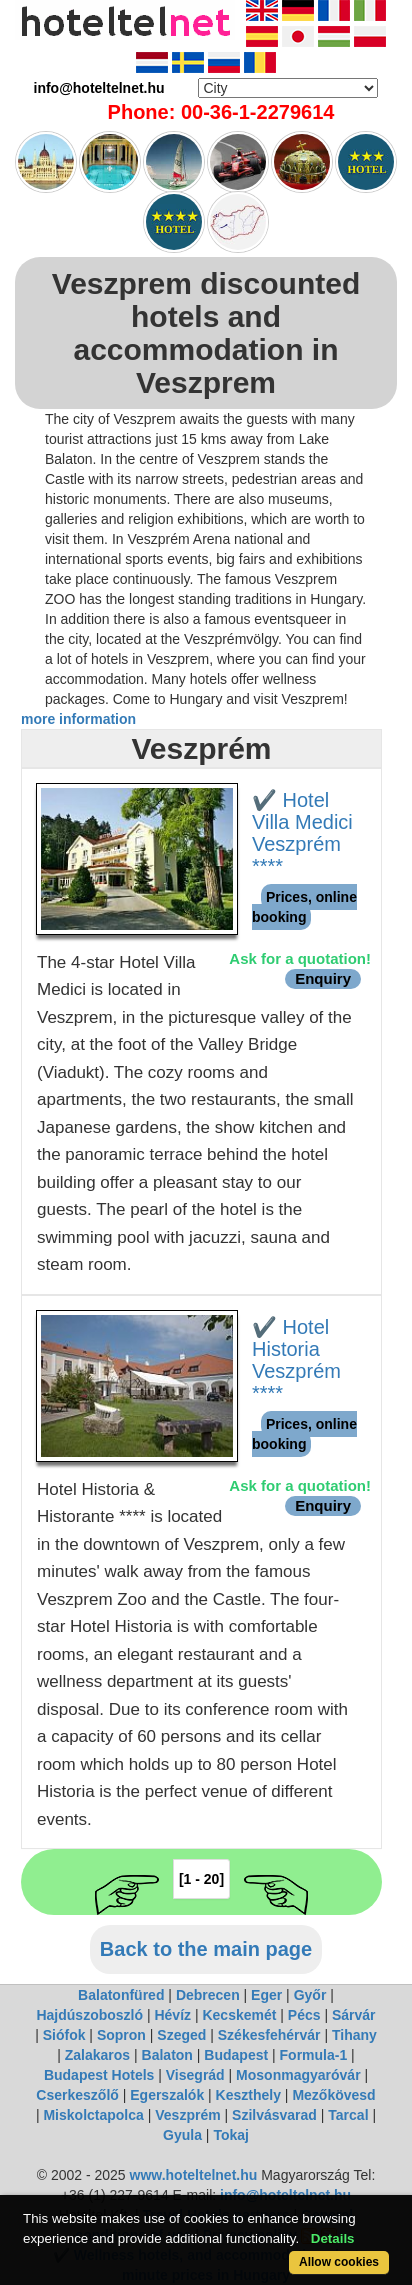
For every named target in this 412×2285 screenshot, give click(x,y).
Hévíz (172, 2015)
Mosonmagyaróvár (298, 2075)
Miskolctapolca (93, 2115)
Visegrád (195, 2075)
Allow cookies (339, 2262)
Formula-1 (314, 2055)
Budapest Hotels (99, 2075)
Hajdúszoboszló (89, 2015)
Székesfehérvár (269, 2035)
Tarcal (348, 2115)
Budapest (236, 2055)
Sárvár (354, 2015)
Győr (310, 1995)
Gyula (182, 2135)
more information (78, 719)
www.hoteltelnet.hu (194, 2175)
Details (333, 2238)
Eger (266, 1995)
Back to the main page (206, 1949)
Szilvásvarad (274, 2115)
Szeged (181, 2035)
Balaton (167, 2055)
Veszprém (187, 2115)
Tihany (354, 2035)
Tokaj (231, 2135)
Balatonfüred (121, 1995)
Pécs (304, 2015)
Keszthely (248, 2095)
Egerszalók (167, 2095)
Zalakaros (97, 2055)
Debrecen (208, 1995)
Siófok (64, 2035)
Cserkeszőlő (77, 2095)
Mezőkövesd (333, 2095)
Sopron (121, 2035)
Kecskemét (239, 2015)
